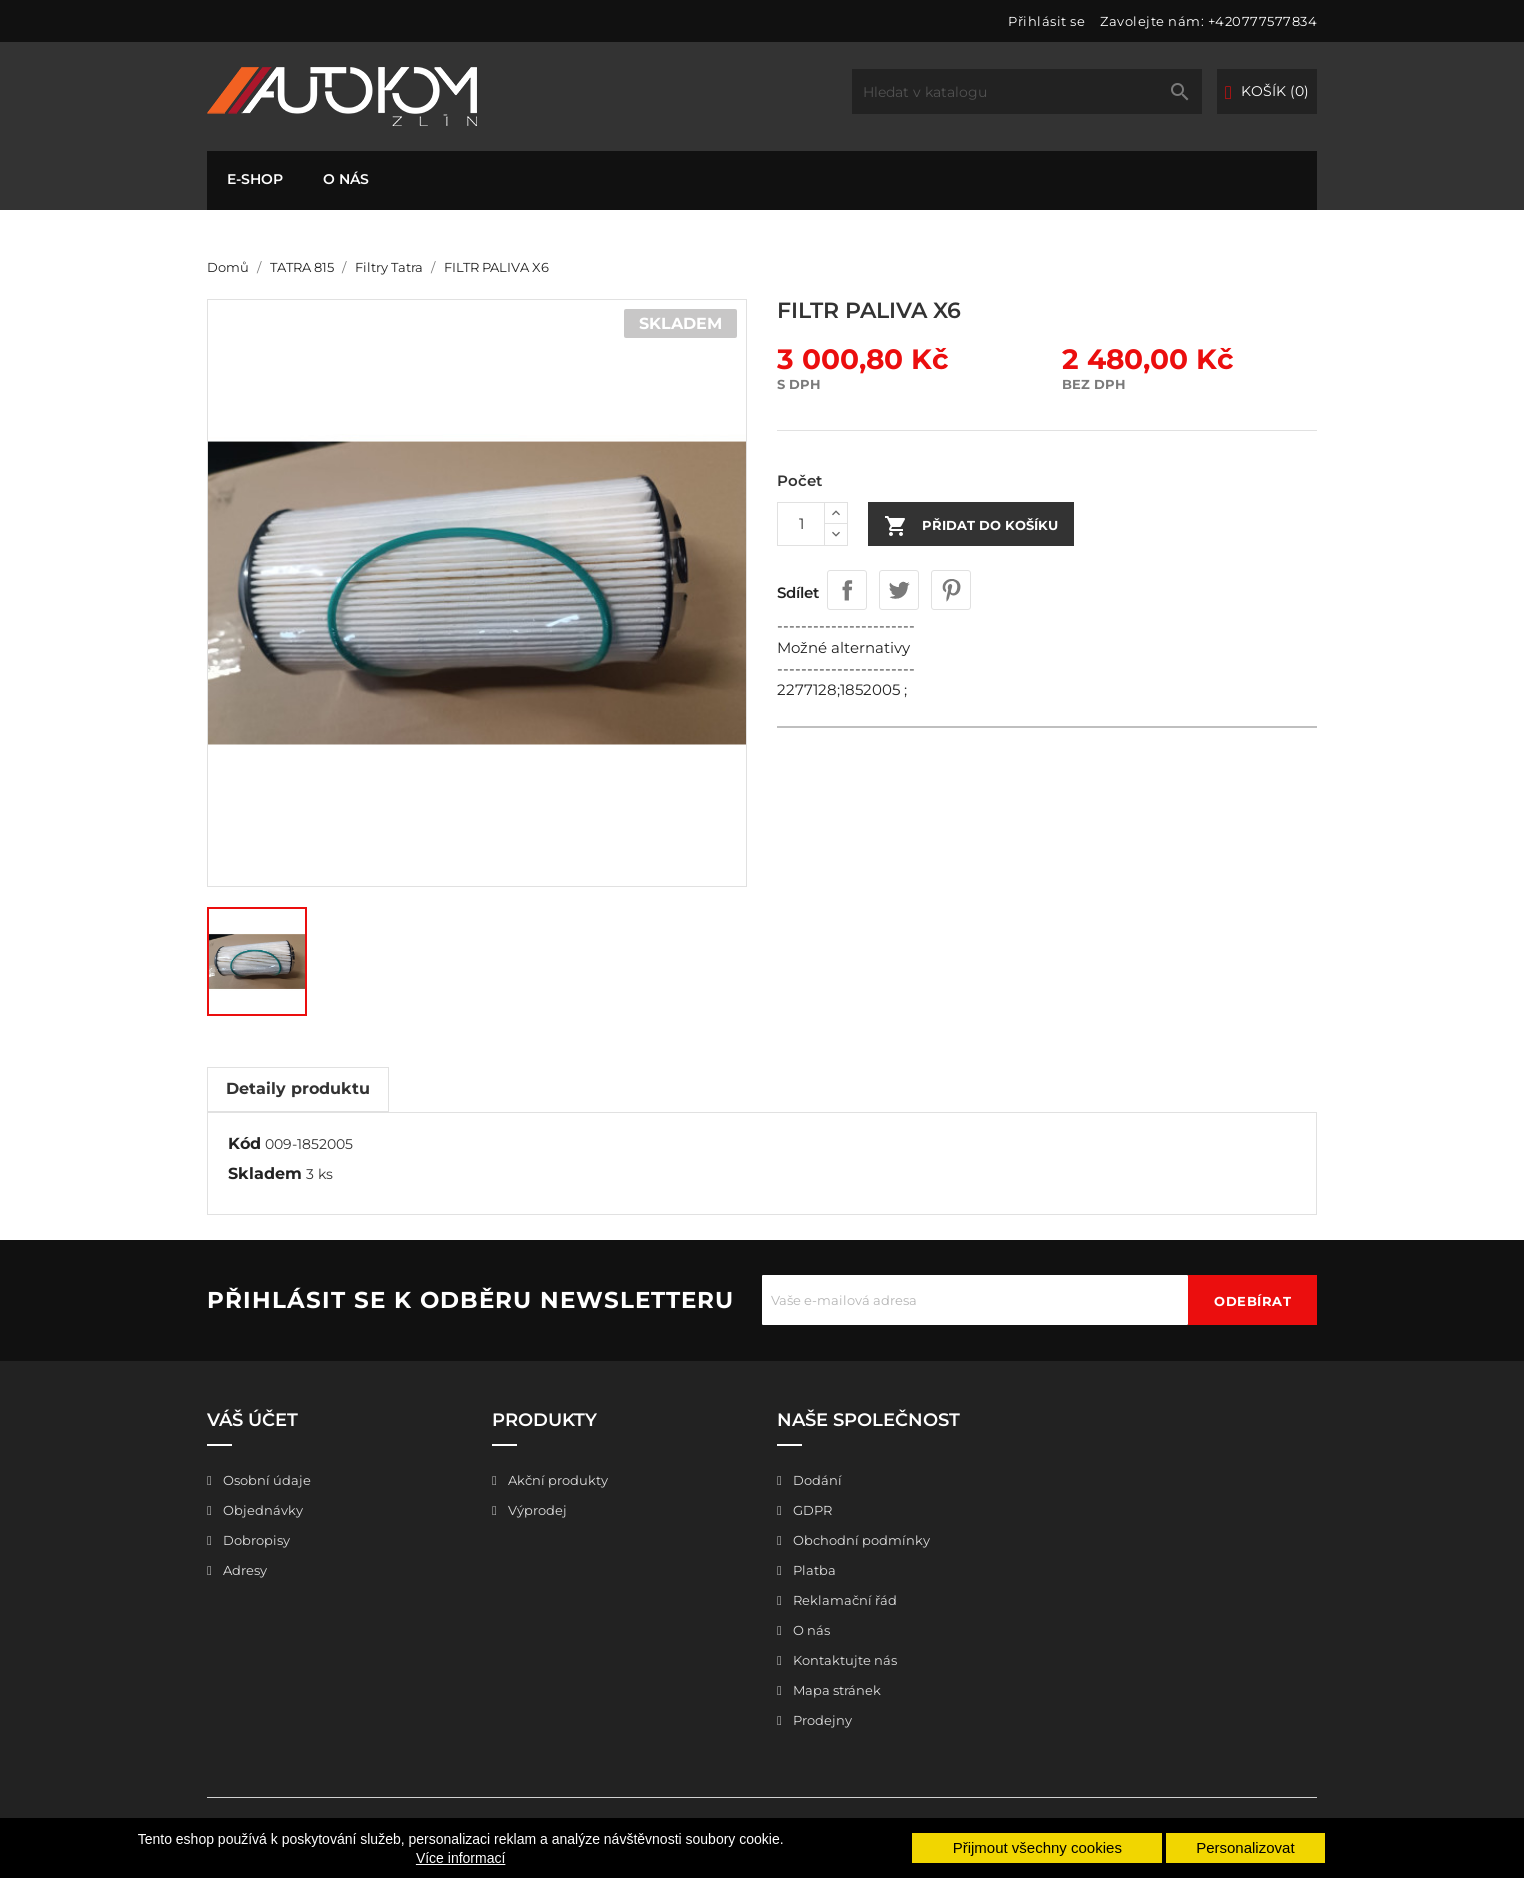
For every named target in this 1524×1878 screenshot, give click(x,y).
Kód (244, 1143)
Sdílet (847, 590)
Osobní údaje (265, 1480)
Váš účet (252, 1420)
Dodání (816, 1480)
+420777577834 (1263, 21)
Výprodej (536, 1510)
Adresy (243, 1570)
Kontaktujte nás (843, 1660)
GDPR (811, 1510)
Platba (813, 1570)
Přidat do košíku (971, 526)
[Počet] (801, 524)
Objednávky (261, 1510)
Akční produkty (556, 1480)
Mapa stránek (835, 1690)
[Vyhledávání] (1027, 91)
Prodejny (821, 1720)
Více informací (460, 1858)
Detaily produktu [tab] (298, 1088)
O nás (346, 179)
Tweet (899, 590)
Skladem (265, 1173)
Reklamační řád (843, 1600)
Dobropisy (255, 1540)
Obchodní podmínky (860, 1540)
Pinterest (951, 590)
